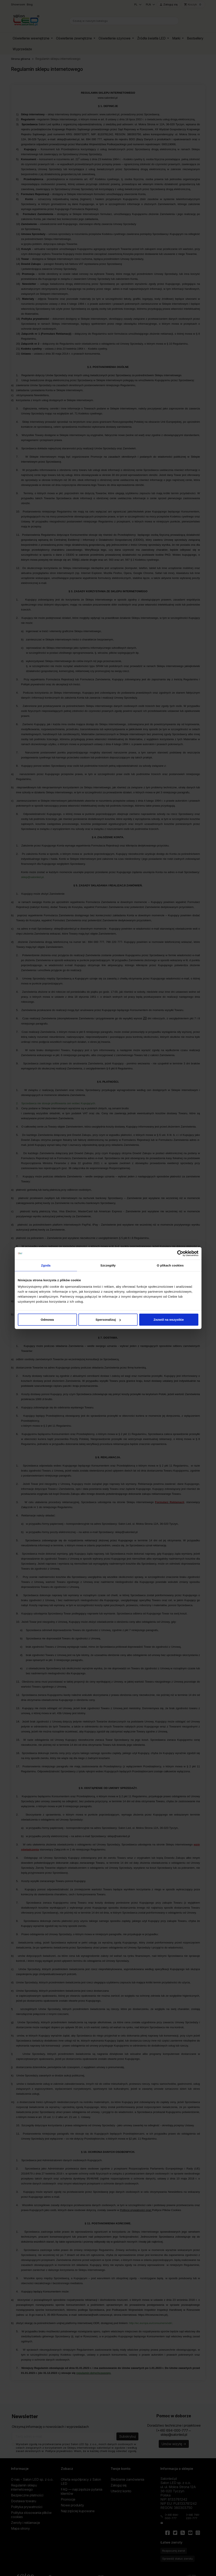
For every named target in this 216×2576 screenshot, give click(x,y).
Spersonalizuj (108, 1319)
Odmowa (47, 1319)
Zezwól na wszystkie (169, 1319)
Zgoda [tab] (46, 1265)
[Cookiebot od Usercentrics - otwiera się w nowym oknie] (180, 1253)
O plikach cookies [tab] (170, 1265)
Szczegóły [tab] (108, 1265)
